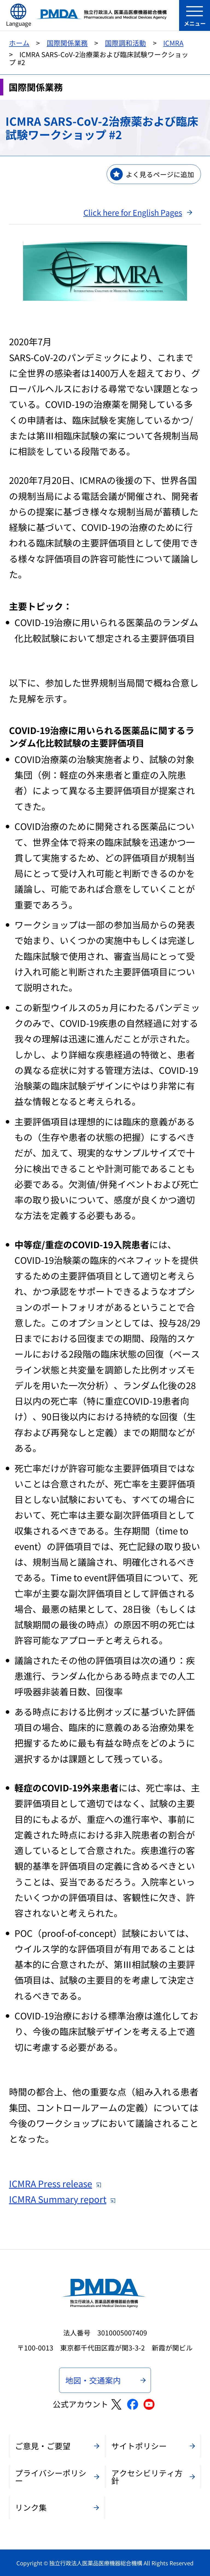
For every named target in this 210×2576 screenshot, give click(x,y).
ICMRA (173, 43)
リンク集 (31, 2507)
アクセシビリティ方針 (147, 2476)
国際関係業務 (67, 43)
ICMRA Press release (55, 2183)
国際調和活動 (125, 43)
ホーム (19, 43)
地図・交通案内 (93, 2380)
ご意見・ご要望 (43, 2445)
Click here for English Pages (132, 212)
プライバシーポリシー (50, 2476)
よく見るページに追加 (160, 174)
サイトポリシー (139, 2445)
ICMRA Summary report (62, 2198)
